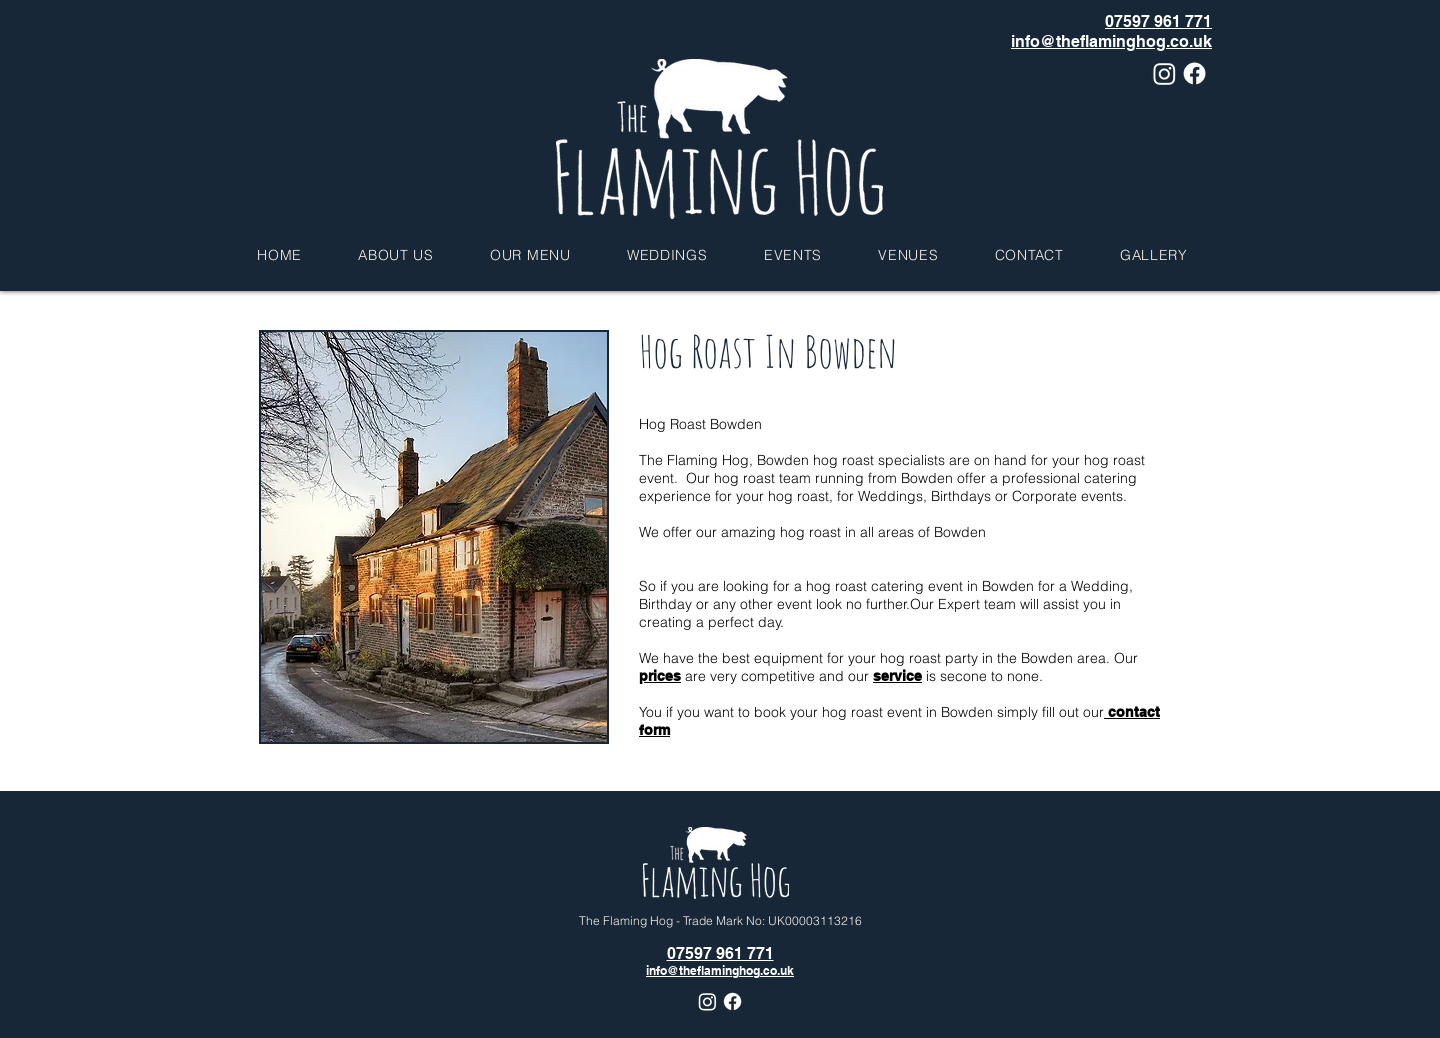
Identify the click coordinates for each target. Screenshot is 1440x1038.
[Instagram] (1164, 73)
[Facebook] (1194, 73)
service (897, 676)
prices (660, 676)
